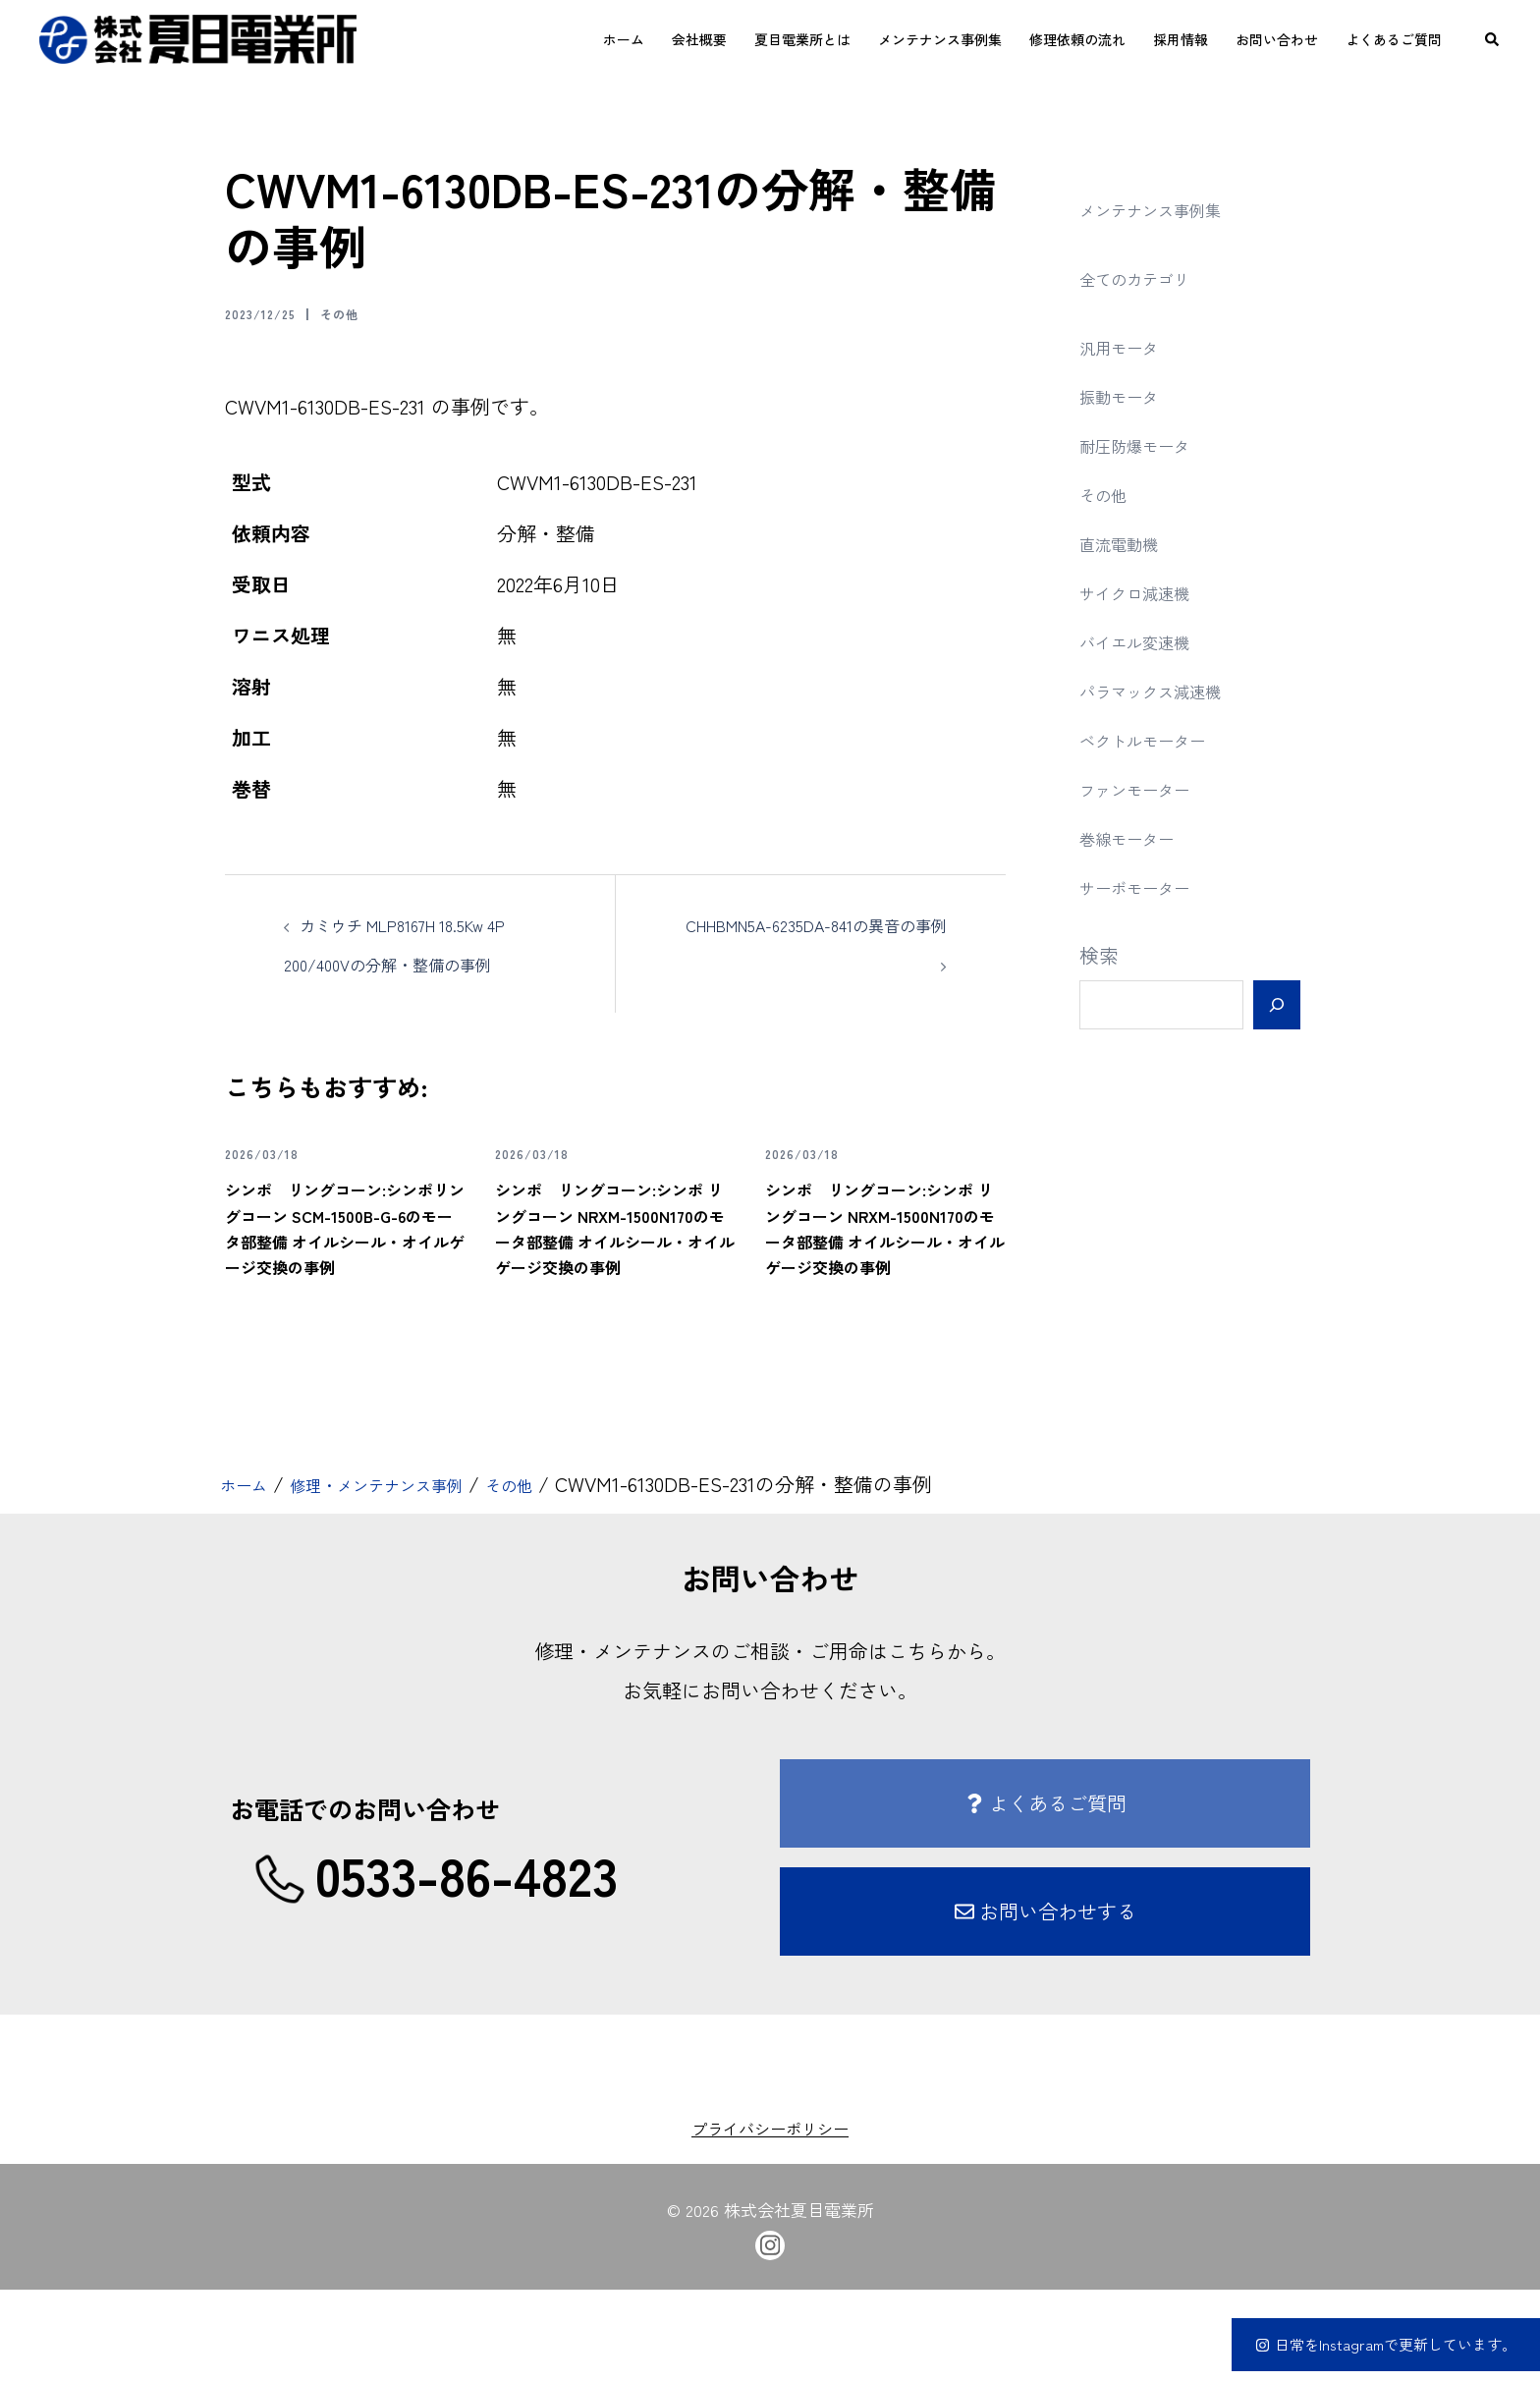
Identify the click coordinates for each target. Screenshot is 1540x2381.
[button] (1493, 39)
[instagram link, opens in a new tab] (770, 2334)
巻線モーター (1138, 837)
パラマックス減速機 (1167, 690)
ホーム (623, 39)
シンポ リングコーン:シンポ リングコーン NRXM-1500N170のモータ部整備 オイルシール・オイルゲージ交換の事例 (614, 1290)
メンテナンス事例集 (940, 39)
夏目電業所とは (802, 39)
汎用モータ (1128, 346)
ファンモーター (1148, 788)
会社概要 (699, 39)
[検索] (1276, 1004)
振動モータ (1128, 395)
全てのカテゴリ (1148, 277)
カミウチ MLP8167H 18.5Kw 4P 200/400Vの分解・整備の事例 (418, 963)
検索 (1099, 955)
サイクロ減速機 (1148, 592)
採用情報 (1180, 39)
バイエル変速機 (1148, 641)
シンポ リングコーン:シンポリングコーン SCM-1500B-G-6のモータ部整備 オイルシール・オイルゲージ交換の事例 (344, 1278)
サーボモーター (1148, 886)
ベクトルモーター (1158, 739)
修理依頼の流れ (1077, 39)
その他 (365, 312)
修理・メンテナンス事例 (410, 1575)
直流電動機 (1128, 542)
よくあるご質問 (1394, 39)
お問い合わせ (1277, 39)
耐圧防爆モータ (1148, 444)
